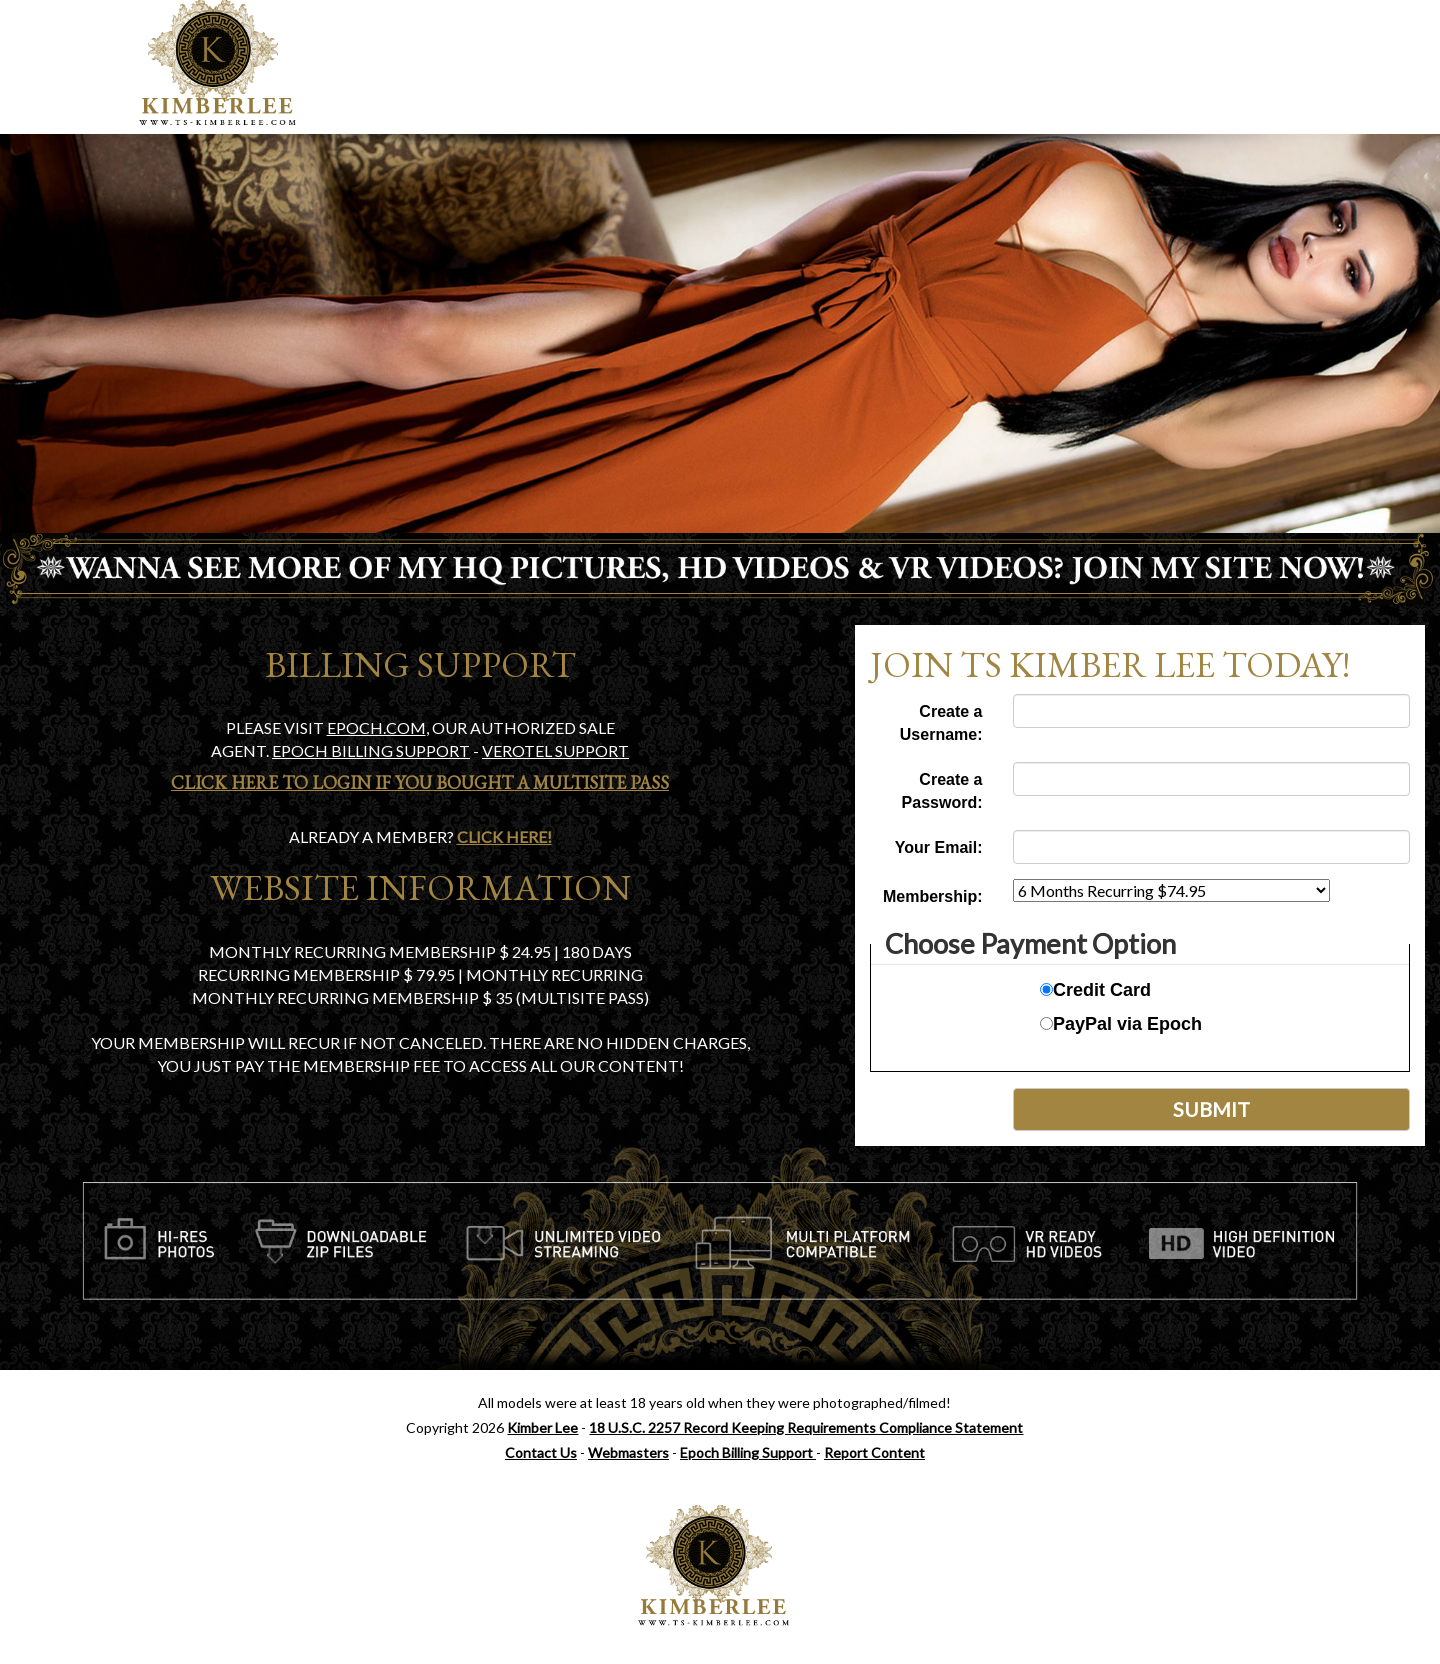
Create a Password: (942, 791)
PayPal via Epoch (1121, 1024)
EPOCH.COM (376, 727)
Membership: (933, 896)
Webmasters (628, 1452)
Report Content (874, 1452)
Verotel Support (555, 750)
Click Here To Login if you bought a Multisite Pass (420, 782)
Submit (1211, 1109)
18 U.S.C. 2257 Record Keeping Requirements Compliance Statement (806, 1427)
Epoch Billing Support (748, 1452)
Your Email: (939, 847)
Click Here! (504, 836)
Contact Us (541, 1452)
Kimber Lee (542, 1427)
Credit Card (1095, 990)
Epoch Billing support (371, 750)
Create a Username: (941, 723)
